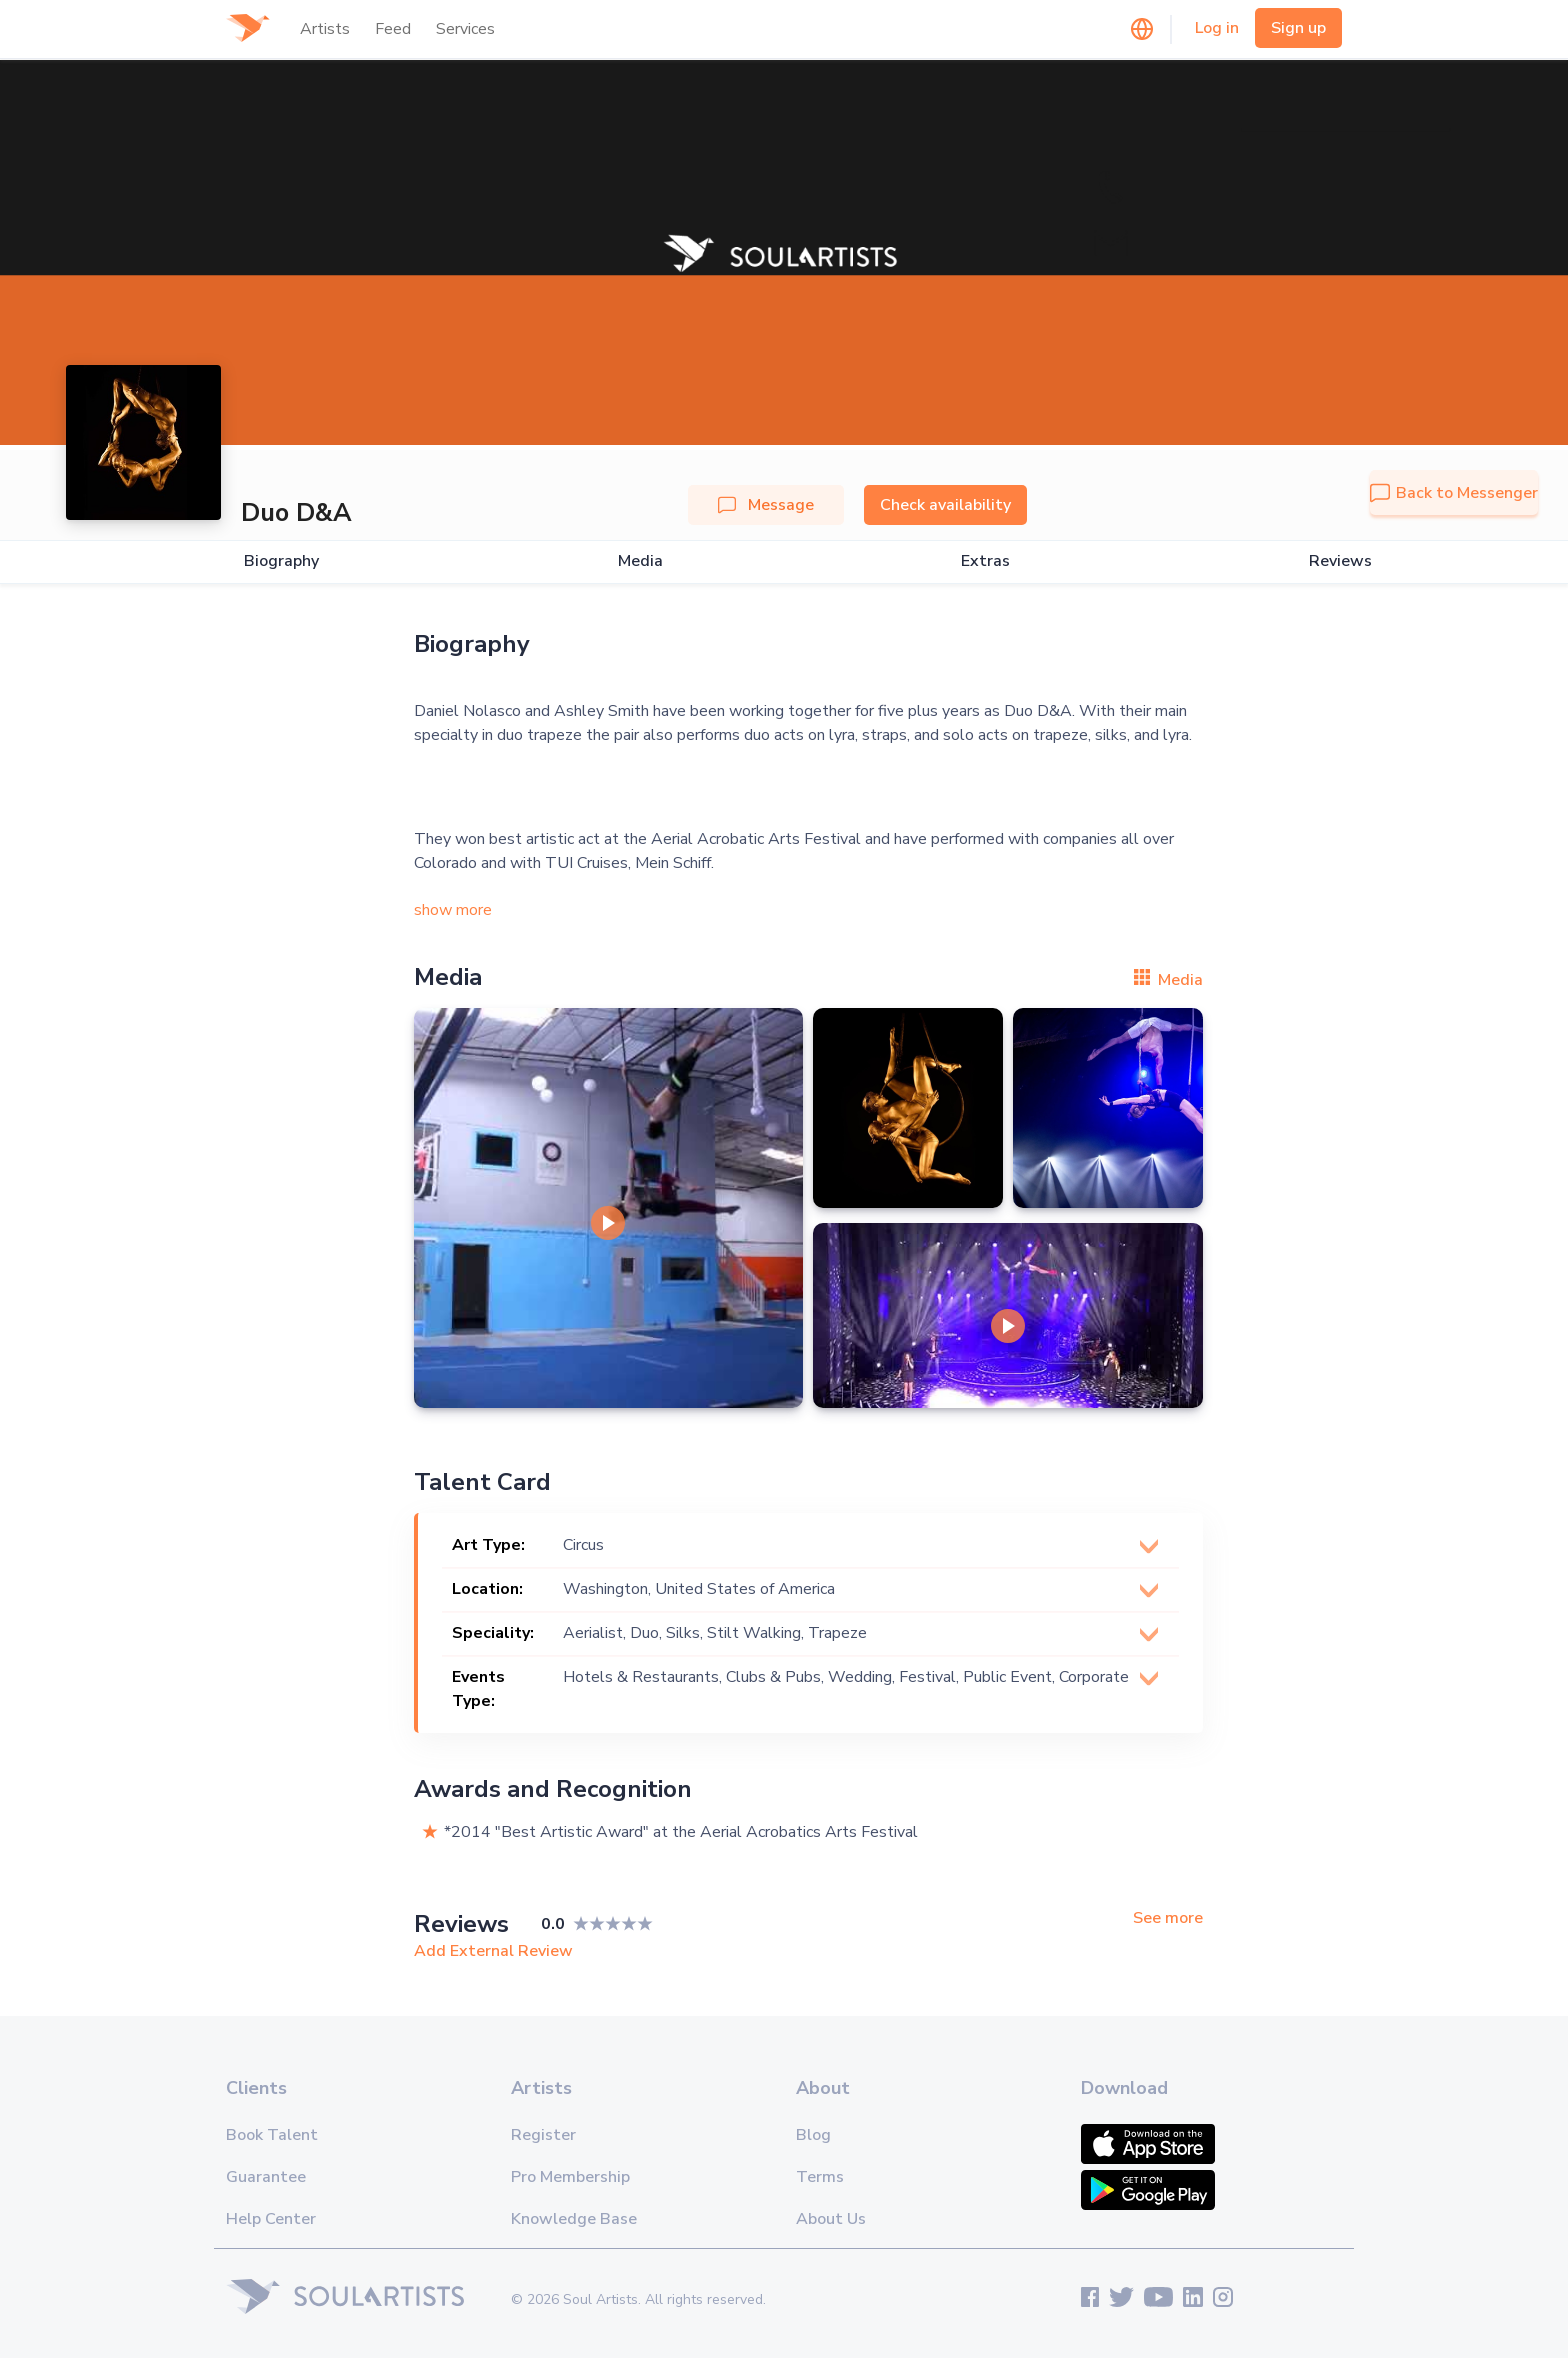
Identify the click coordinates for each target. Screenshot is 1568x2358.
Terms (820, 2177)
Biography (281, 561)
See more (1168, 1918)
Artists (325, 29)
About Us (831, 2219)
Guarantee (266, 2177)
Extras (985, 561)
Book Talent (272, 2135)
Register (543, 2135)
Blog (813, 2135)
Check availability (945, 505)
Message (766, 505)
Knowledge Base (574, 2219)
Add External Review (493, 1951)
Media (640, 561)
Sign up (1298, 28)
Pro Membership (570, 2177)
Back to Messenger (1454, 493)
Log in (1217, 28)
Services (465, 29)
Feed (393, 29)
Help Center (271, 2219)
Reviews (1340, 561)
